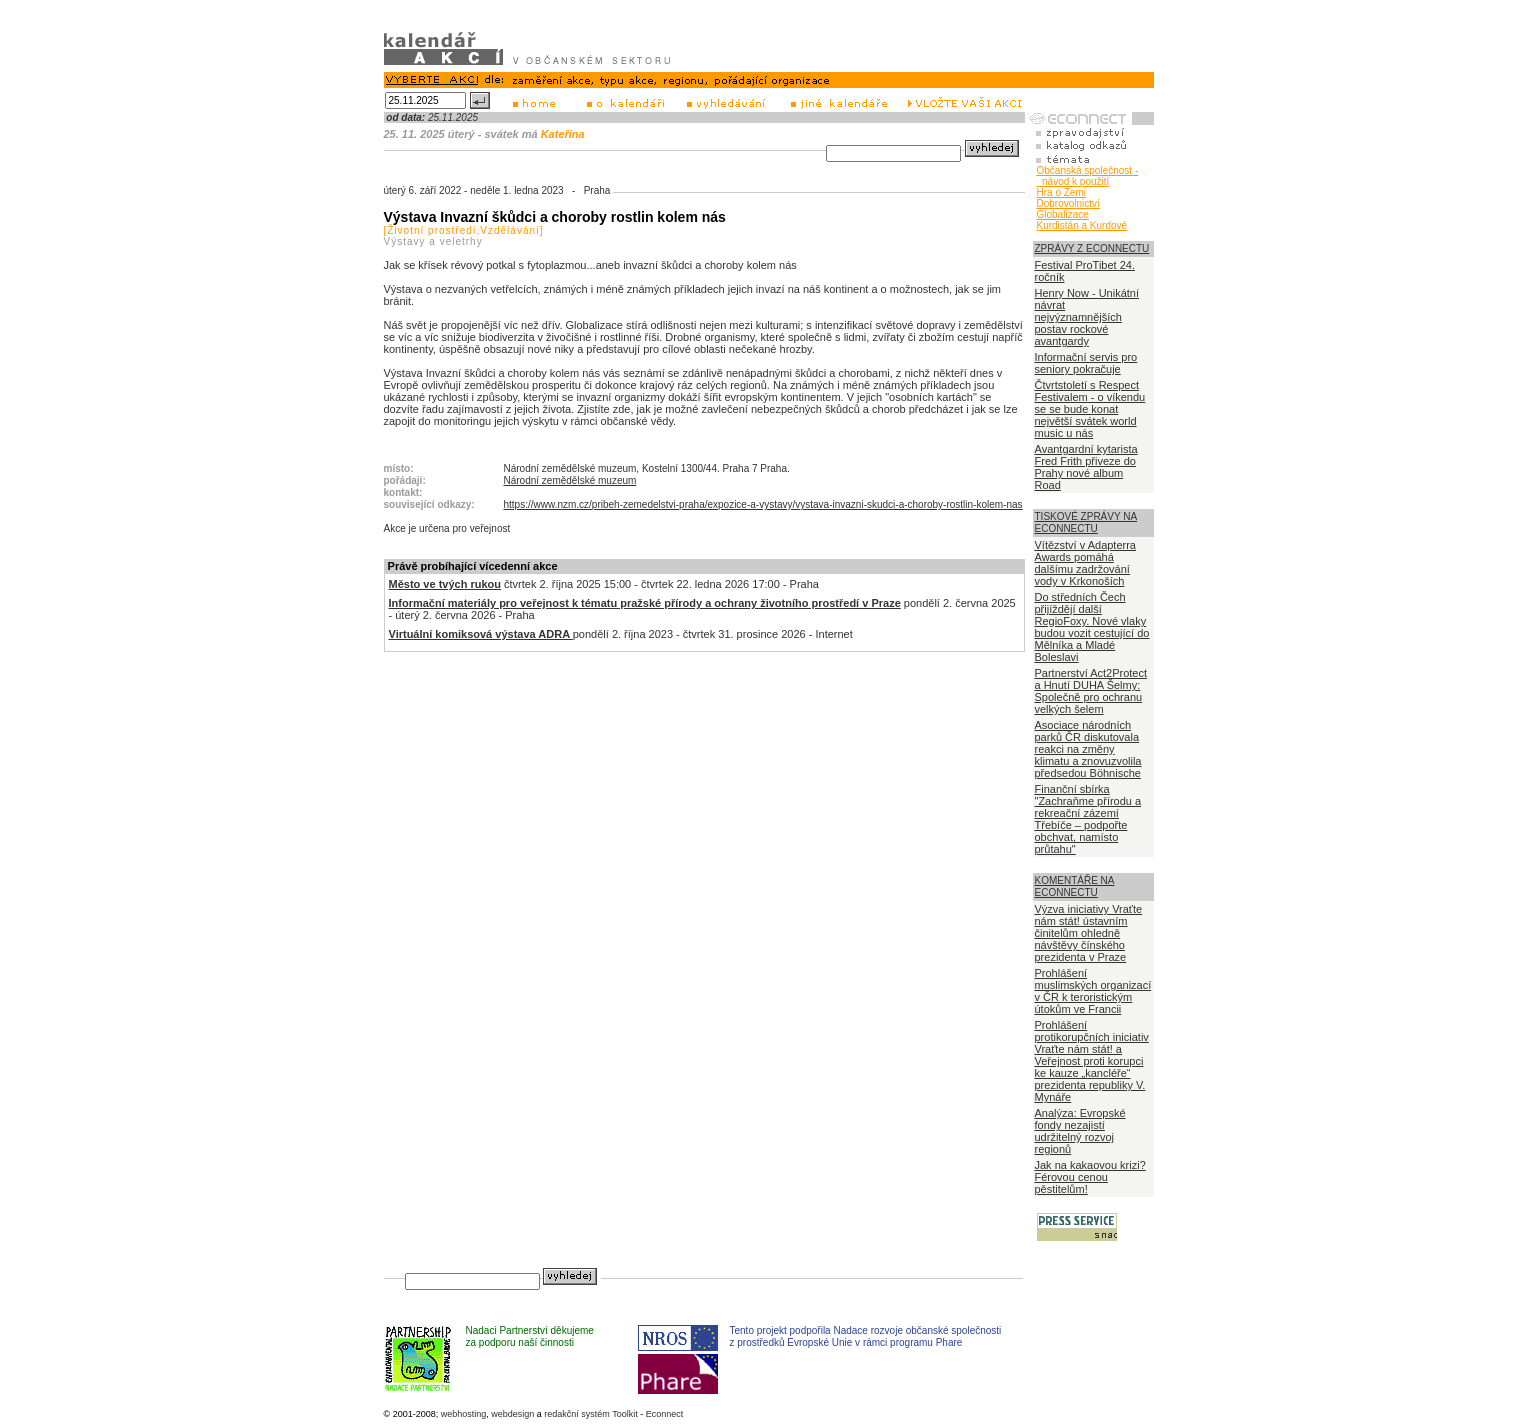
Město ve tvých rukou (445, 584)
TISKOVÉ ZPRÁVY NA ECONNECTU (1086, 522)
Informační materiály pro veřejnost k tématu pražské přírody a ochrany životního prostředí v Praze (645, 603)
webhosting (464, 1414)
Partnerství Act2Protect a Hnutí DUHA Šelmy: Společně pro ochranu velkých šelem (1091, 691)
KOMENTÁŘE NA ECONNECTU (1075, 886)
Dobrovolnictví (1068, 203)
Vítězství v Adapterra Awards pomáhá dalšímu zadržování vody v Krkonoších (1086, 563)
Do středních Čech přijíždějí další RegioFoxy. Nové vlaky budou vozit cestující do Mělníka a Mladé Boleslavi (1092, 627)
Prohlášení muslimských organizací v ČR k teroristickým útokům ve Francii (1093, 991)
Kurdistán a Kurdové (1082, 225)
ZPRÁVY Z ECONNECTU (1092, 248)
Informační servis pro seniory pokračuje (1086, 363)
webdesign (512, 1414)
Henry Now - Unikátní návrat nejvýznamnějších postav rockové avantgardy (1087, 317)
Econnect (665, 1414)
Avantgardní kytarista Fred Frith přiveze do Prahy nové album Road (1086, 467)
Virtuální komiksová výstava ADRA (481, 634)
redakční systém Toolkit (590, 1414)
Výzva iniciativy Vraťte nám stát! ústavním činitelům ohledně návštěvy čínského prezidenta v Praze (1089, 933)
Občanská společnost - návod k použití (1088, 176)
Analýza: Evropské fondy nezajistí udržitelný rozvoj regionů (1080, 1131)
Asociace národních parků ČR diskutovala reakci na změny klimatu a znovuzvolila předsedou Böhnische (1088, 749)
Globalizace (1063, 214)
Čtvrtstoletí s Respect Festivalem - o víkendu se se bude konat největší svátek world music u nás (1090, 409)
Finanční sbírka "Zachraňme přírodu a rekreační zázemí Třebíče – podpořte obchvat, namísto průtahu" (1088, 819)
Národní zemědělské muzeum (570, 480)
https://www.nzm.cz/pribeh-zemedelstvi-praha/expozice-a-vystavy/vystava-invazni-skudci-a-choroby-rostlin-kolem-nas (763, 504)
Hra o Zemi (1061, 192)
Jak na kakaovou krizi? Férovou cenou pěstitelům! (1090, 1177)
